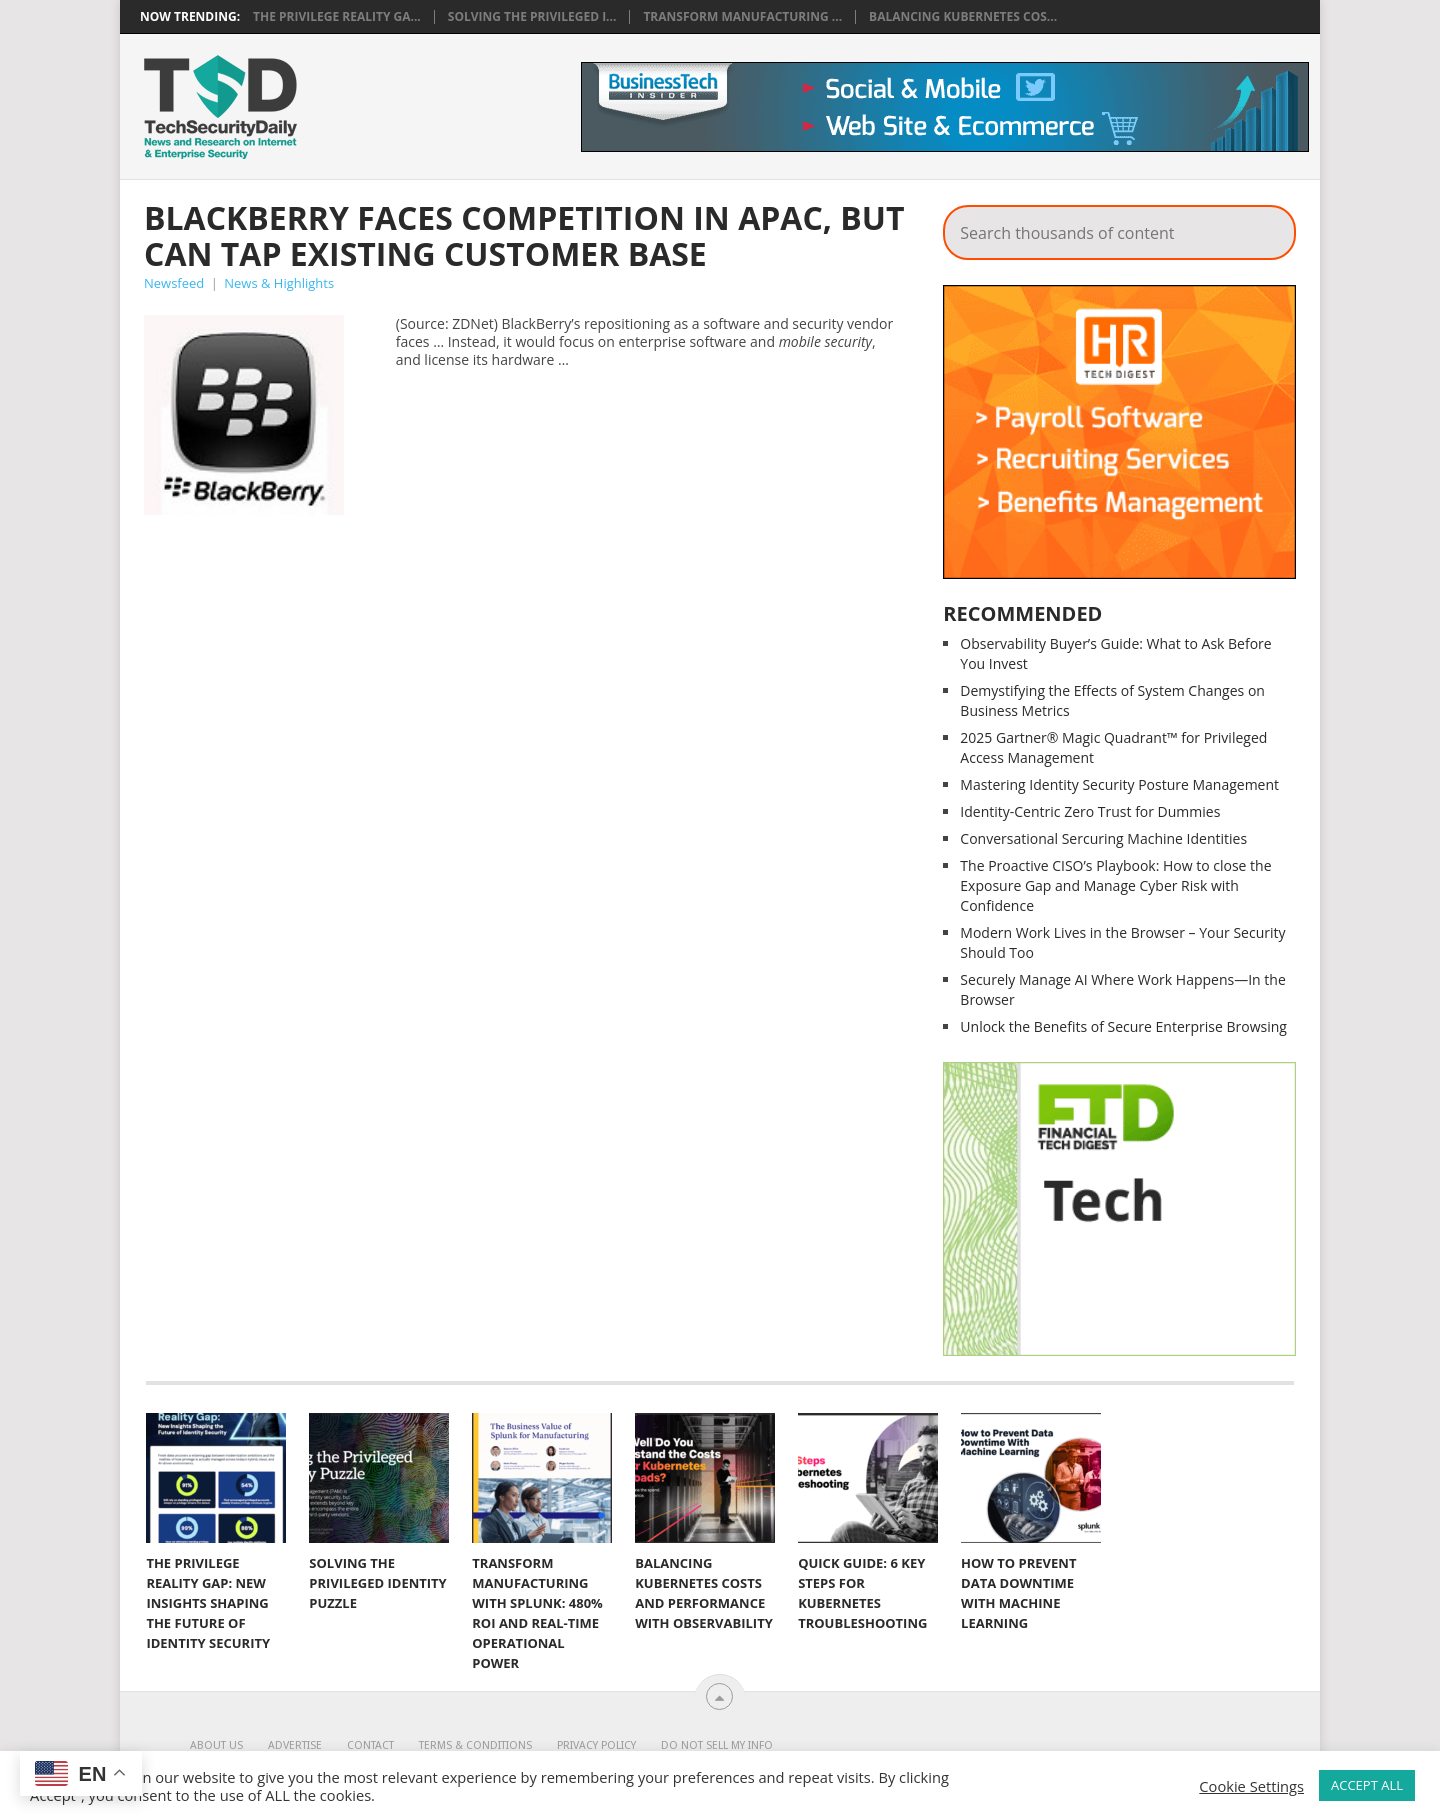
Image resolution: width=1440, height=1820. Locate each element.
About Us (216, 1745)
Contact (370, 1745)
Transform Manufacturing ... (742, 17)
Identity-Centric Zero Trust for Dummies (1090, 811)
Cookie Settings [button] (1251, 1786)
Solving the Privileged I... (532, 17)
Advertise (295, 1745)
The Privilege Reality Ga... (337, 17)
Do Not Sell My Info (717, 1745)
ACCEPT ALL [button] (1367, 1785)
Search (1267, 227)
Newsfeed (174, 283)
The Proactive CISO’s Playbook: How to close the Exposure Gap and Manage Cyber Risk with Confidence (1115, 885)
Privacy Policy (596, 1745)
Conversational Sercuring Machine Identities (1103, 838)
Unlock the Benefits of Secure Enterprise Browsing (1123, 1026)
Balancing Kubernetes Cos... (963, 17)
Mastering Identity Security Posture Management (1119, 784)
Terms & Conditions (475, 1745)
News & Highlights (279, 283)
